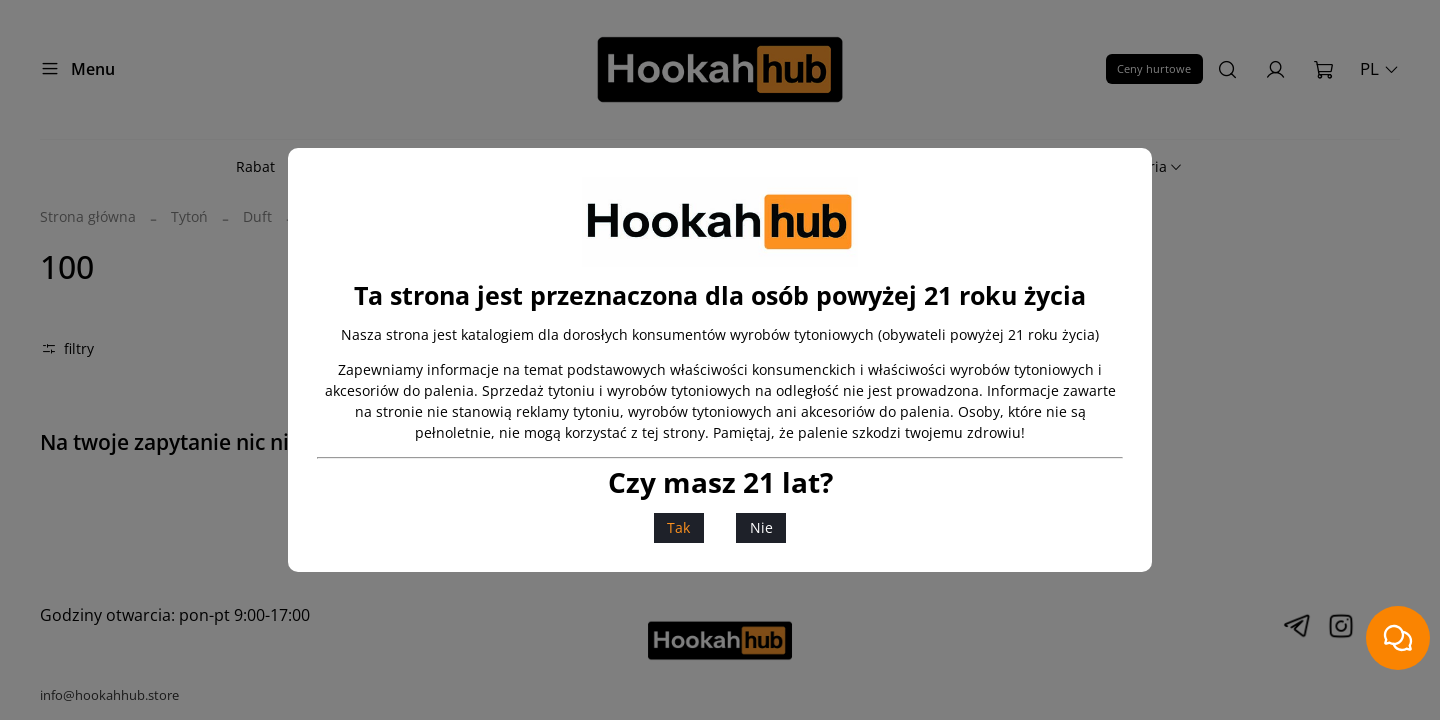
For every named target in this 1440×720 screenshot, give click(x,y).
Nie (761, 527)
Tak (678, 527)
